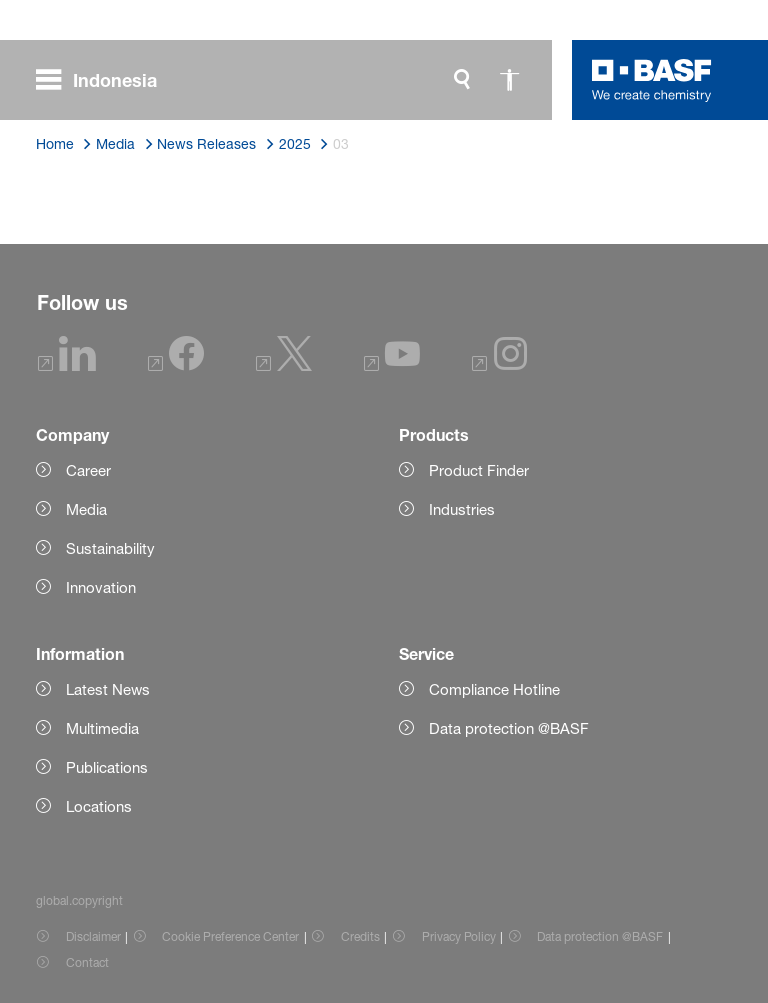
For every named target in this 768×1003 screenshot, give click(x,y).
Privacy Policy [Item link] (459, 936)
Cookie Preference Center (230, 936)
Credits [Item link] (360, 936)
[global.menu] (104, 80)
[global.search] (462, 80)
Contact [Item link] (87, 962)
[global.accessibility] (510, 80)
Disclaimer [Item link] (93, 936)
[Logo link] (652, 80)
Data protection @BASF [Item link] (600, 936)
